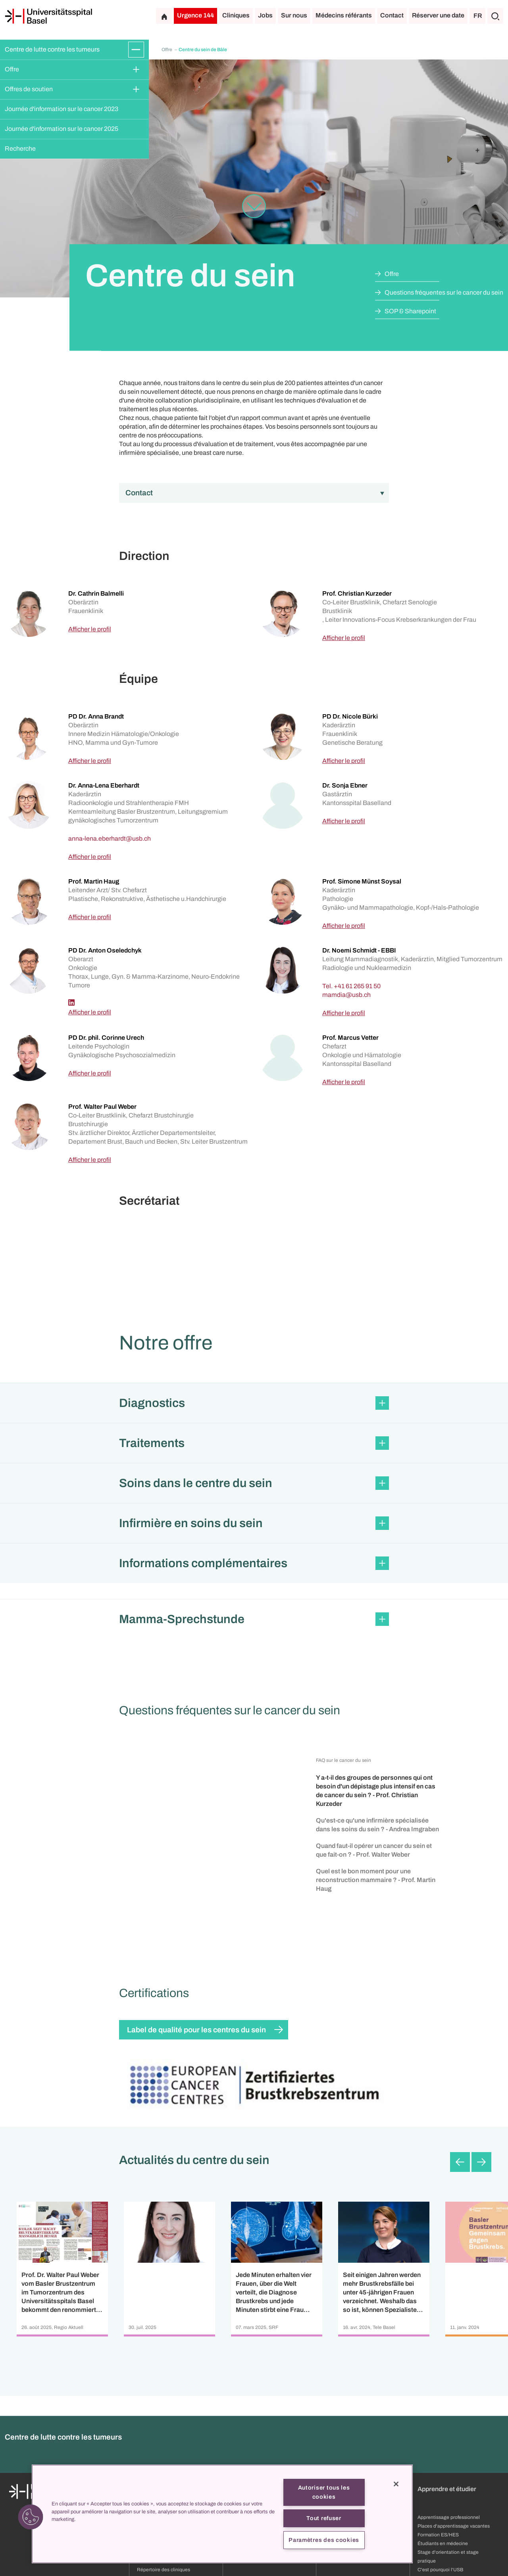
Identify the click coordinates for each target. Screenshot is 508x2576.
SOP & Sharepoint (410, 311)
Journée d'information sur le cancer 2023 (61, 108)
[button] (254, 1403)
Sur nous (294, 15)
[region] (222, 2514)
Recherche (20, 148)
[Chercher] (495, 16)
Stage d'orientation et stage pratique (448, 2556)
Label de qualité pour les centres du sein (196, 2030)
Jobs (265, 15)
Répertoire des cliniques (163, 2569)
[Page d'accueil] (48, 16)
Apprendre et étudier (447, 2489)
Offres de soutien (29, 89)
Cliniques (236, 15)
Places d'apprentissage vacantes (454, 2526)
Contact (392, 15)
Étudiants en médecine (443, 2543)
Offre (12, 69)
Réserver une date (438, 15)
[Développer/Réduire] (136, 50)
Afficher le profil (89, 629)
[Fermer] (396, 2484)
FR (477, 15)
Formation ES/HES (438, 2535)
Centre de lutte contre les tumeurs (52, 49)
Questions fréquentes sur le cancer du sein (444, 292)
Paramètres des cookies (324, 2540)
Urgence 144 (195, 15)
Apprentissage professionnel (449, 2517)
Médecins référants (344, 15)
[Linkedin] (71, 1002)
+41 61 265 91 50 (357, 986)
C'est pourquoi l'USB (440, 2569)
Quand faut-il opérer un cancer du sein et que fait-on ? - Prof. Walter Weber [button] (374, 1850)
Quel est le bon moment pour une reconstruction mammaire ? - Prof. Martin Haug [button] (375, 1880)
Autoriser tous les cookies (324, 2492)
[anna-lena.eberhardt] (109, 838)
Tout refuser (323, 2518)
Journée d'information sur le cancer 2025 (61, 128)
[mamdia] (346, 994)
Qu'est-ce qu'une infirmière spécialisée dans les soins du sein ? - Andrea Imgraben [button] (377, 1824)
